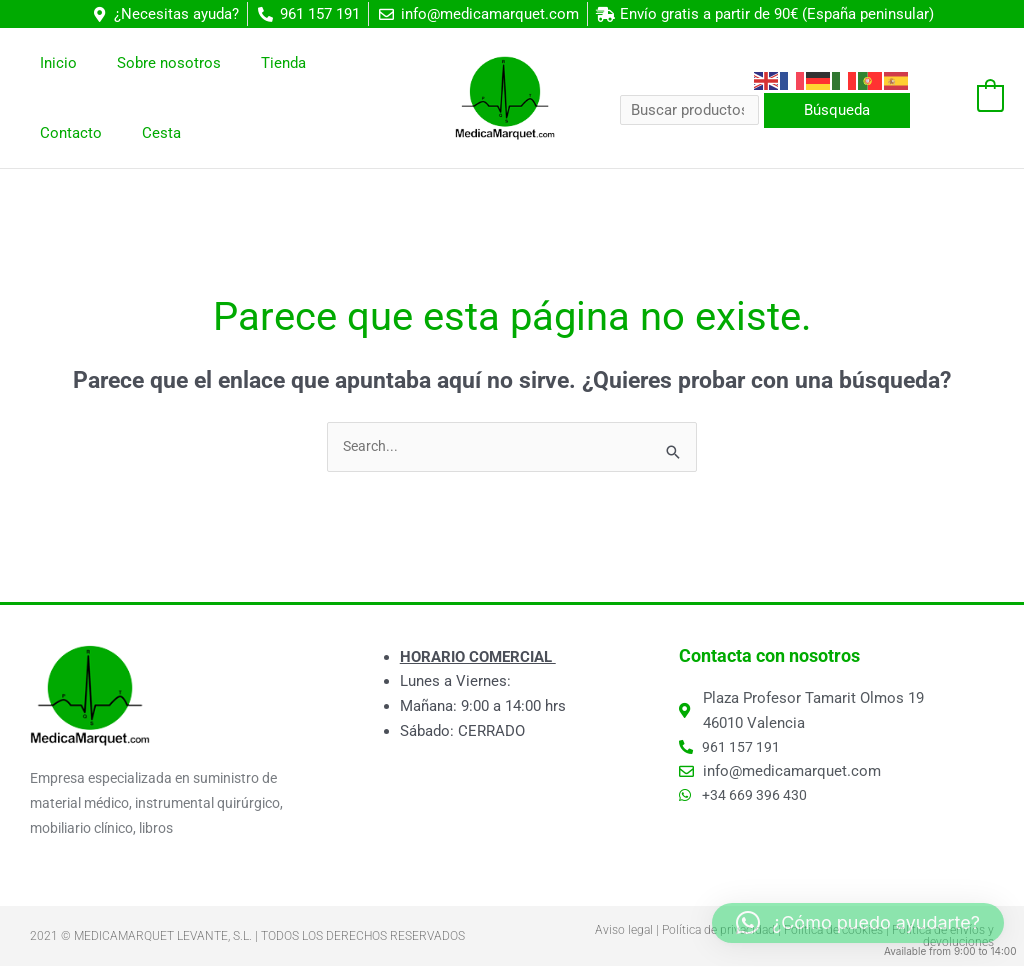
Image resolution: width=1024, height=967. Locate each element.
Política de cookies (833, 931)
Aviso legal (624, 931)
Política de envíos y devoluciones (943, 937)
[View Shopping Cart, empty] (967, 98)
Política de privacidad (718, 931)
